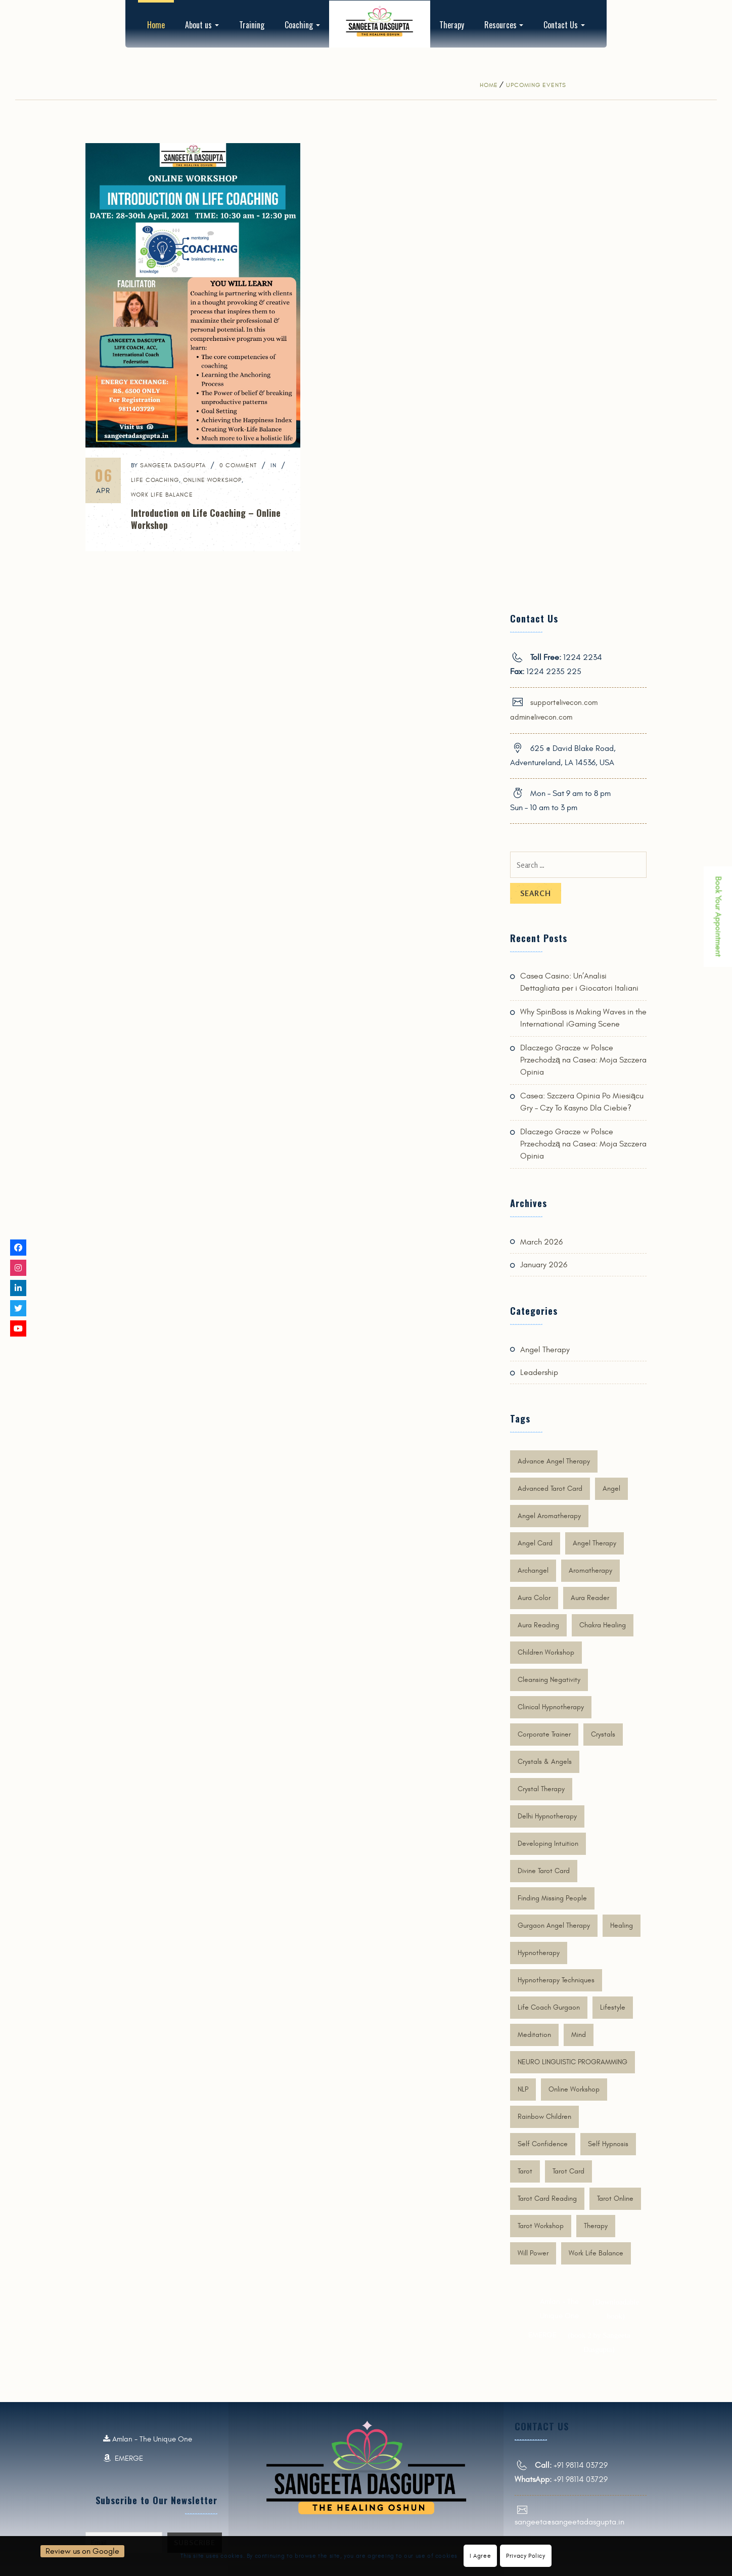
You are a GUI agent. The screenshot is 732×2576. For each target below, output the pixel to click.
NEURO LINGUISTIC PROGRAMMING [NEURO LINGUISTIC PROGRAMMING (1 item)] (572, 2062)
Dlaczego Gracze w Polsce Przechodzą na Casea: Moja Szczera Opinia (583, 1060)
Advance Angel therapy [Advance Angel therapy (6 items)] (554, 1461)
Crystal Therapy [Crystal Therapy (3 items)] (541, 1789)
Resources (504, 25)
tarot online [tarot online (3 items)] (615, 2198)
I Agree (480, 2555)
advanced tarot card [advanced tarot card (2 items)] (550, 1488)
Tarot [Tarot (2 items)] (525, 2171)
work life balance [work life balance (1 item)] (596, 2253)
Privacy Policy (525, 2555)
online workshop (212, 479)
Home (156, 25)
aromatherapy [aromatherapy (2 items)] (590, 1570)
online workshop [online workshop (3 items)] (574, 2089)
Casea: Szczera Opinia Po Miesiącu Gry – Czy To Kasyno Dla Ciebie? (582, 1102)
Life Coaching (155, 479)
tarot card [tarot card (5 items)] (568, 2171)
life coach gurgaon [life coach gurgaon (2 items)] (549, 2007)
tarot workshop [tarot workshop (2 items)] (541, 2226)
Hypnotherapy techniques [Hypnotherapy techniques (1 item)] (556, 1980)
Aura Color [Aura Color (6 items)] (534, 1597)
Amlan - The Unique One (591, 2309)
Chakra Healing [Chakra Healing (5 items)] (602, 1625)
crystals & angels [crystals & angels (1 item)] (545, 1761)
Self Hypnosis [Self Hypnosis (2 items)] (608, 2144)
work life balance (162, 494)
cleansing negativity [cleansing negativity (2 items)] (549, 1679)
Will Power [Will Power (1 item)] (533, 2253)
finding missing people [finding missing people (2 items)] (552, 1898)
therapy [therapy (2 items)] (596, 2226)
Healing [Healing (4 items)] (621, 1925)
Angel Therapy (545, 1349)
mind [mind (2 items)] (578, 2034)
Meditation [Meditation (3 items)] (534, 2034)
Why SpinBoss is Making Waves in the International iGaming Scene (583, 1018)
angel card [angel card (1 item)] (535, 1543)
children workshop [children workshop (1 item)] (546, 1652)
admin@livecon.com (541, 717)
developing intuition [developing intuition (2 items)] (548, 1843)
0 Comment (238, 465)
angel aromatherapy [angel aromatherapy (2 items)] (549, 1516)
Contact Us (564, 25)
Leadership (539, 1372)
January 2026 (543, 1264)
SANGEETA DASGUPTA (173, 465)
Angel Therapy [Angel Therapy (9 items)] (594, 1543)
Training (251, 25)
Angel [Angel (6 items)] (611, 1488)
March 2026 (541, 1242)
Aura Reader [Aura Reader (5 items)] (590, 1597)
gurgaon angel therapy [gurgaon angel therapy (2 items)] (554, 1925)
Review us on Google (82, 2551)
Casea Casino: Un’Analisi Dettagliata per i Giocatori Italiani (579, 982)
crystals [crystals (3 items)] (603, 1734)
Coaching (302, 25)
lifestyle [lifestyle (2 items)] (612, 2007)
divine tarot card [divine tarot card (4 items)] (544, 1871)
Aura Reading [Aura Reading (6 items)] (538, 1625)
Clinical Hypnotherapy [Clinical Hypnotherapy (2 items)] (551, 1707)
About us (202, 25)
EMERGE (585, 2342)
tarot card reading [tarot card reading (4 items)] (547, 2198)
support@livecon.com (564, 702)
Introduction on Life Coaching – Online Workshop (206, 518)
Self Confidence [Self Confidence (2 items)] (543, 2144)
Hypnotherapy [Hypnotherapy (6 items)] (539, 1952)
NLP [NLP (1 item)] (523, 2089)
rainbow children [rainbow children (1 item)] (544, 2116)
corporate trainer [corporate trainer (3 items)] (544, 1734)
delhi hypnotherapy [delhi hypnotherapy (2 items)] (547, 1816)
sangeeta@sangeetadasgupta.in (569, 2521)
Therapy (451, 25)
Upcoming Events (536, 84)
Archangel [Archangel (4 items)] (533, 1570)
